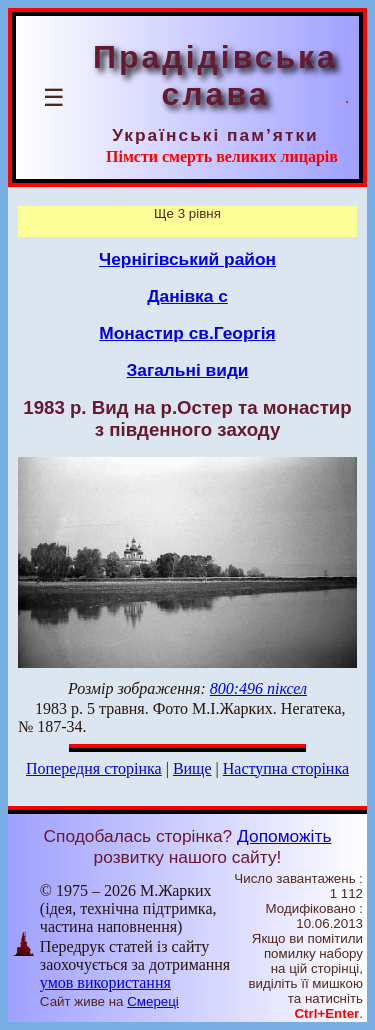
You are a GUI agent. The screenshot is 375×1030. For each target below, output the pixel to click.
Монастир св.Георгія (187, 333)
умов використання (105, 982)
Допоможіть (284, 836)
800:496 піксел (258, 688)
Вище (192, 768)
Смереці (153, 1001)
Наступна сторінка (286, 768)
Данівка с (187, 296)
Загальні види (187, 370)
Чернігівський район (187, 259)
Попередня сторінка (94, 768)
